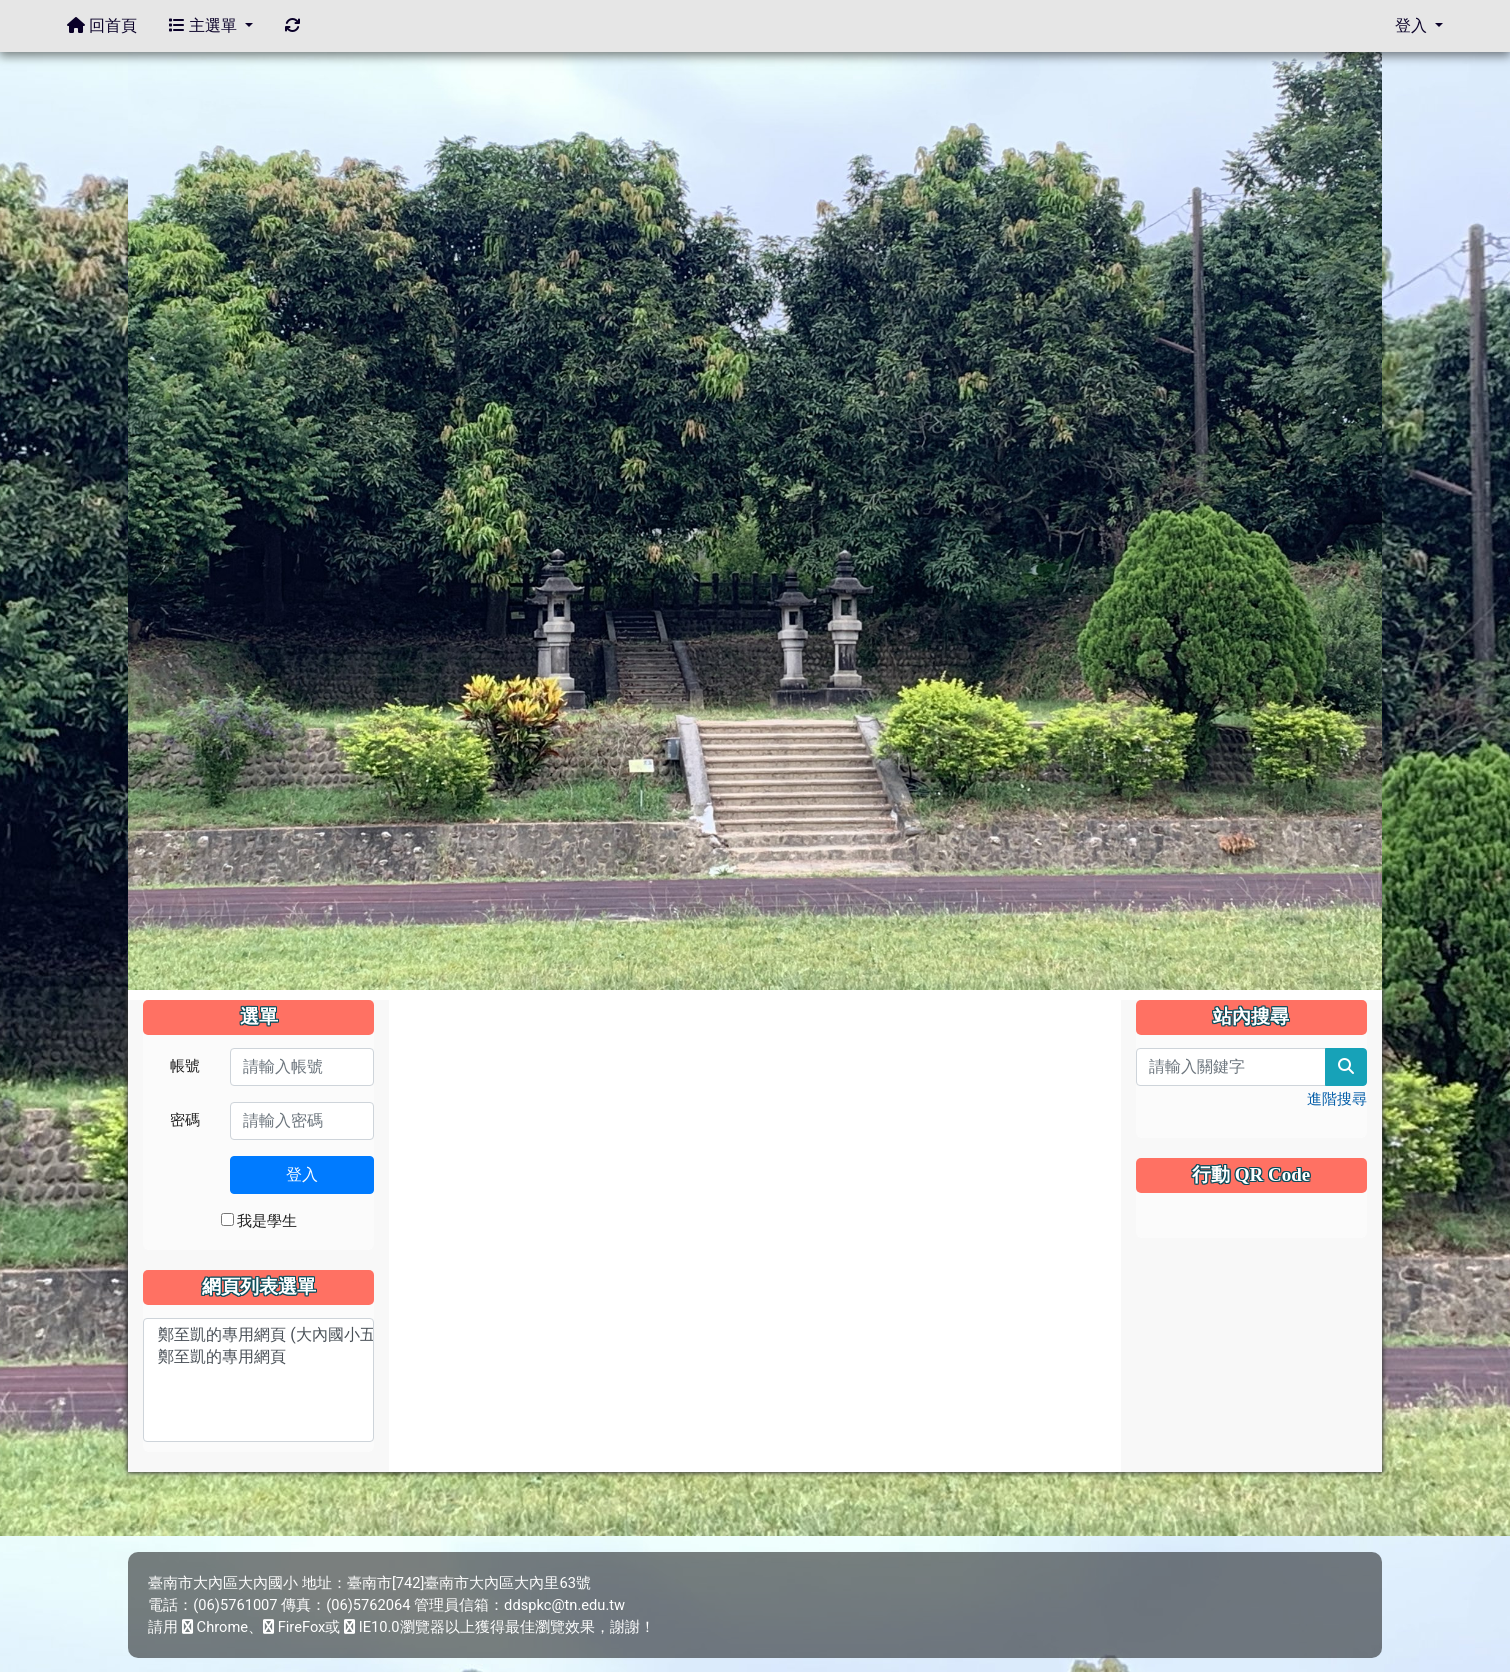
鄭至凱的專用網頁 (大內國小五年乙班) (258, 1336)
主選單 (211, 25)
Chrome (215, 1627)
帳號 (185, 1066)
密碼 (185, 1120)
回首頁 (102, 25)
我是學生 (259, 1221)
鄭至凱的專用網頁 (258, 1358)
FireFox (294, 1627)
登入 (302, 1174)
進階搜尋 (1337, 1099)
